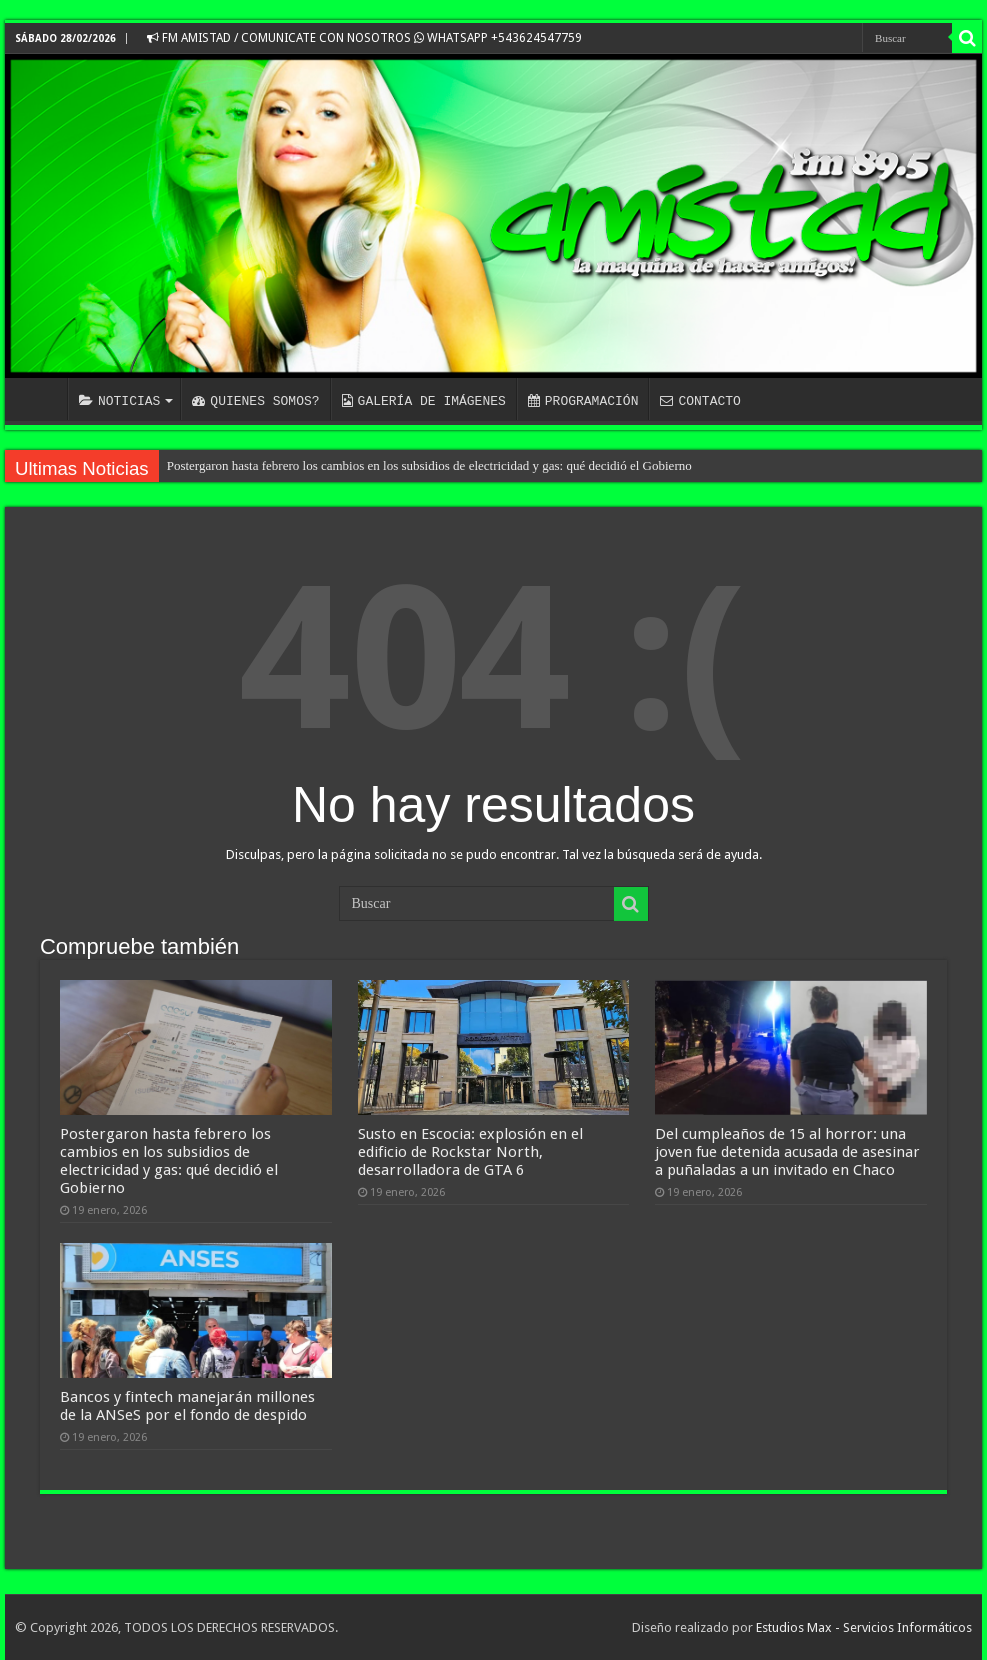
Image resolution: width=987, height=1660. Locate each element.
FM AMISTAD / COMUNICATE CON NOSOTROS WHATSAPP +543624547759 (364, 38)
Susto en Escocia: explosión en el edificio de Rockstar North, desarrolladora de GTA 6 (470, 1152)
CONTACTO (700, 401)
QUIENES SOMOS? (255, 401)
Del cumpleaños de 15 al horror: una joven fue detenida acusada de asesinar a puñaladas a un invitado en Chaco (787, 1152)
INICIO (41, 399)
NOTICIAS (119, 401)
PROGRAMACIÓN (583, 401)
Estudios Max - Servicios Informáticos (864, 1627)
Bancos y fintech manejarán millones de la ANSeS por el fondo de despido (187, 1406)
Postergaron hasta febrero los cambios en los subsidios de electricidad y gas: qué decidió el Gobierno (429, 465)
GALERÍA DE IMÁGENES (424, 401)
